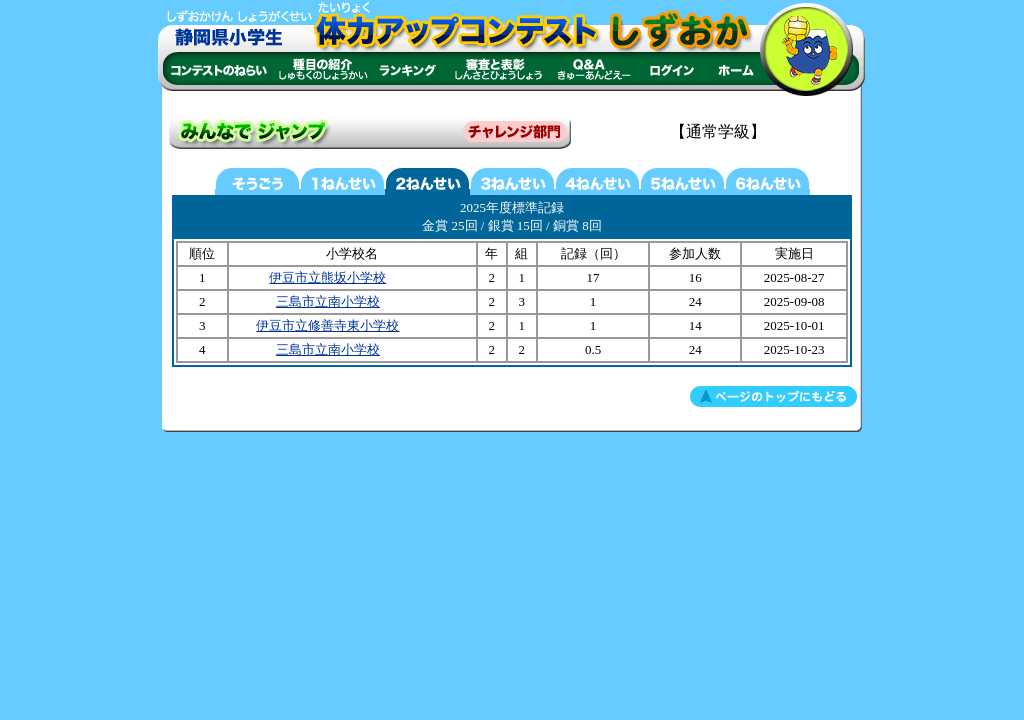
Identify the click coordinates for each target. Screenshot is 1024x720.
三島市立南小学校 (328, 301)
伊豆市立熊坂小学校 (327, 277)
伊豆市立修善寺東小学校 (327, 325)
